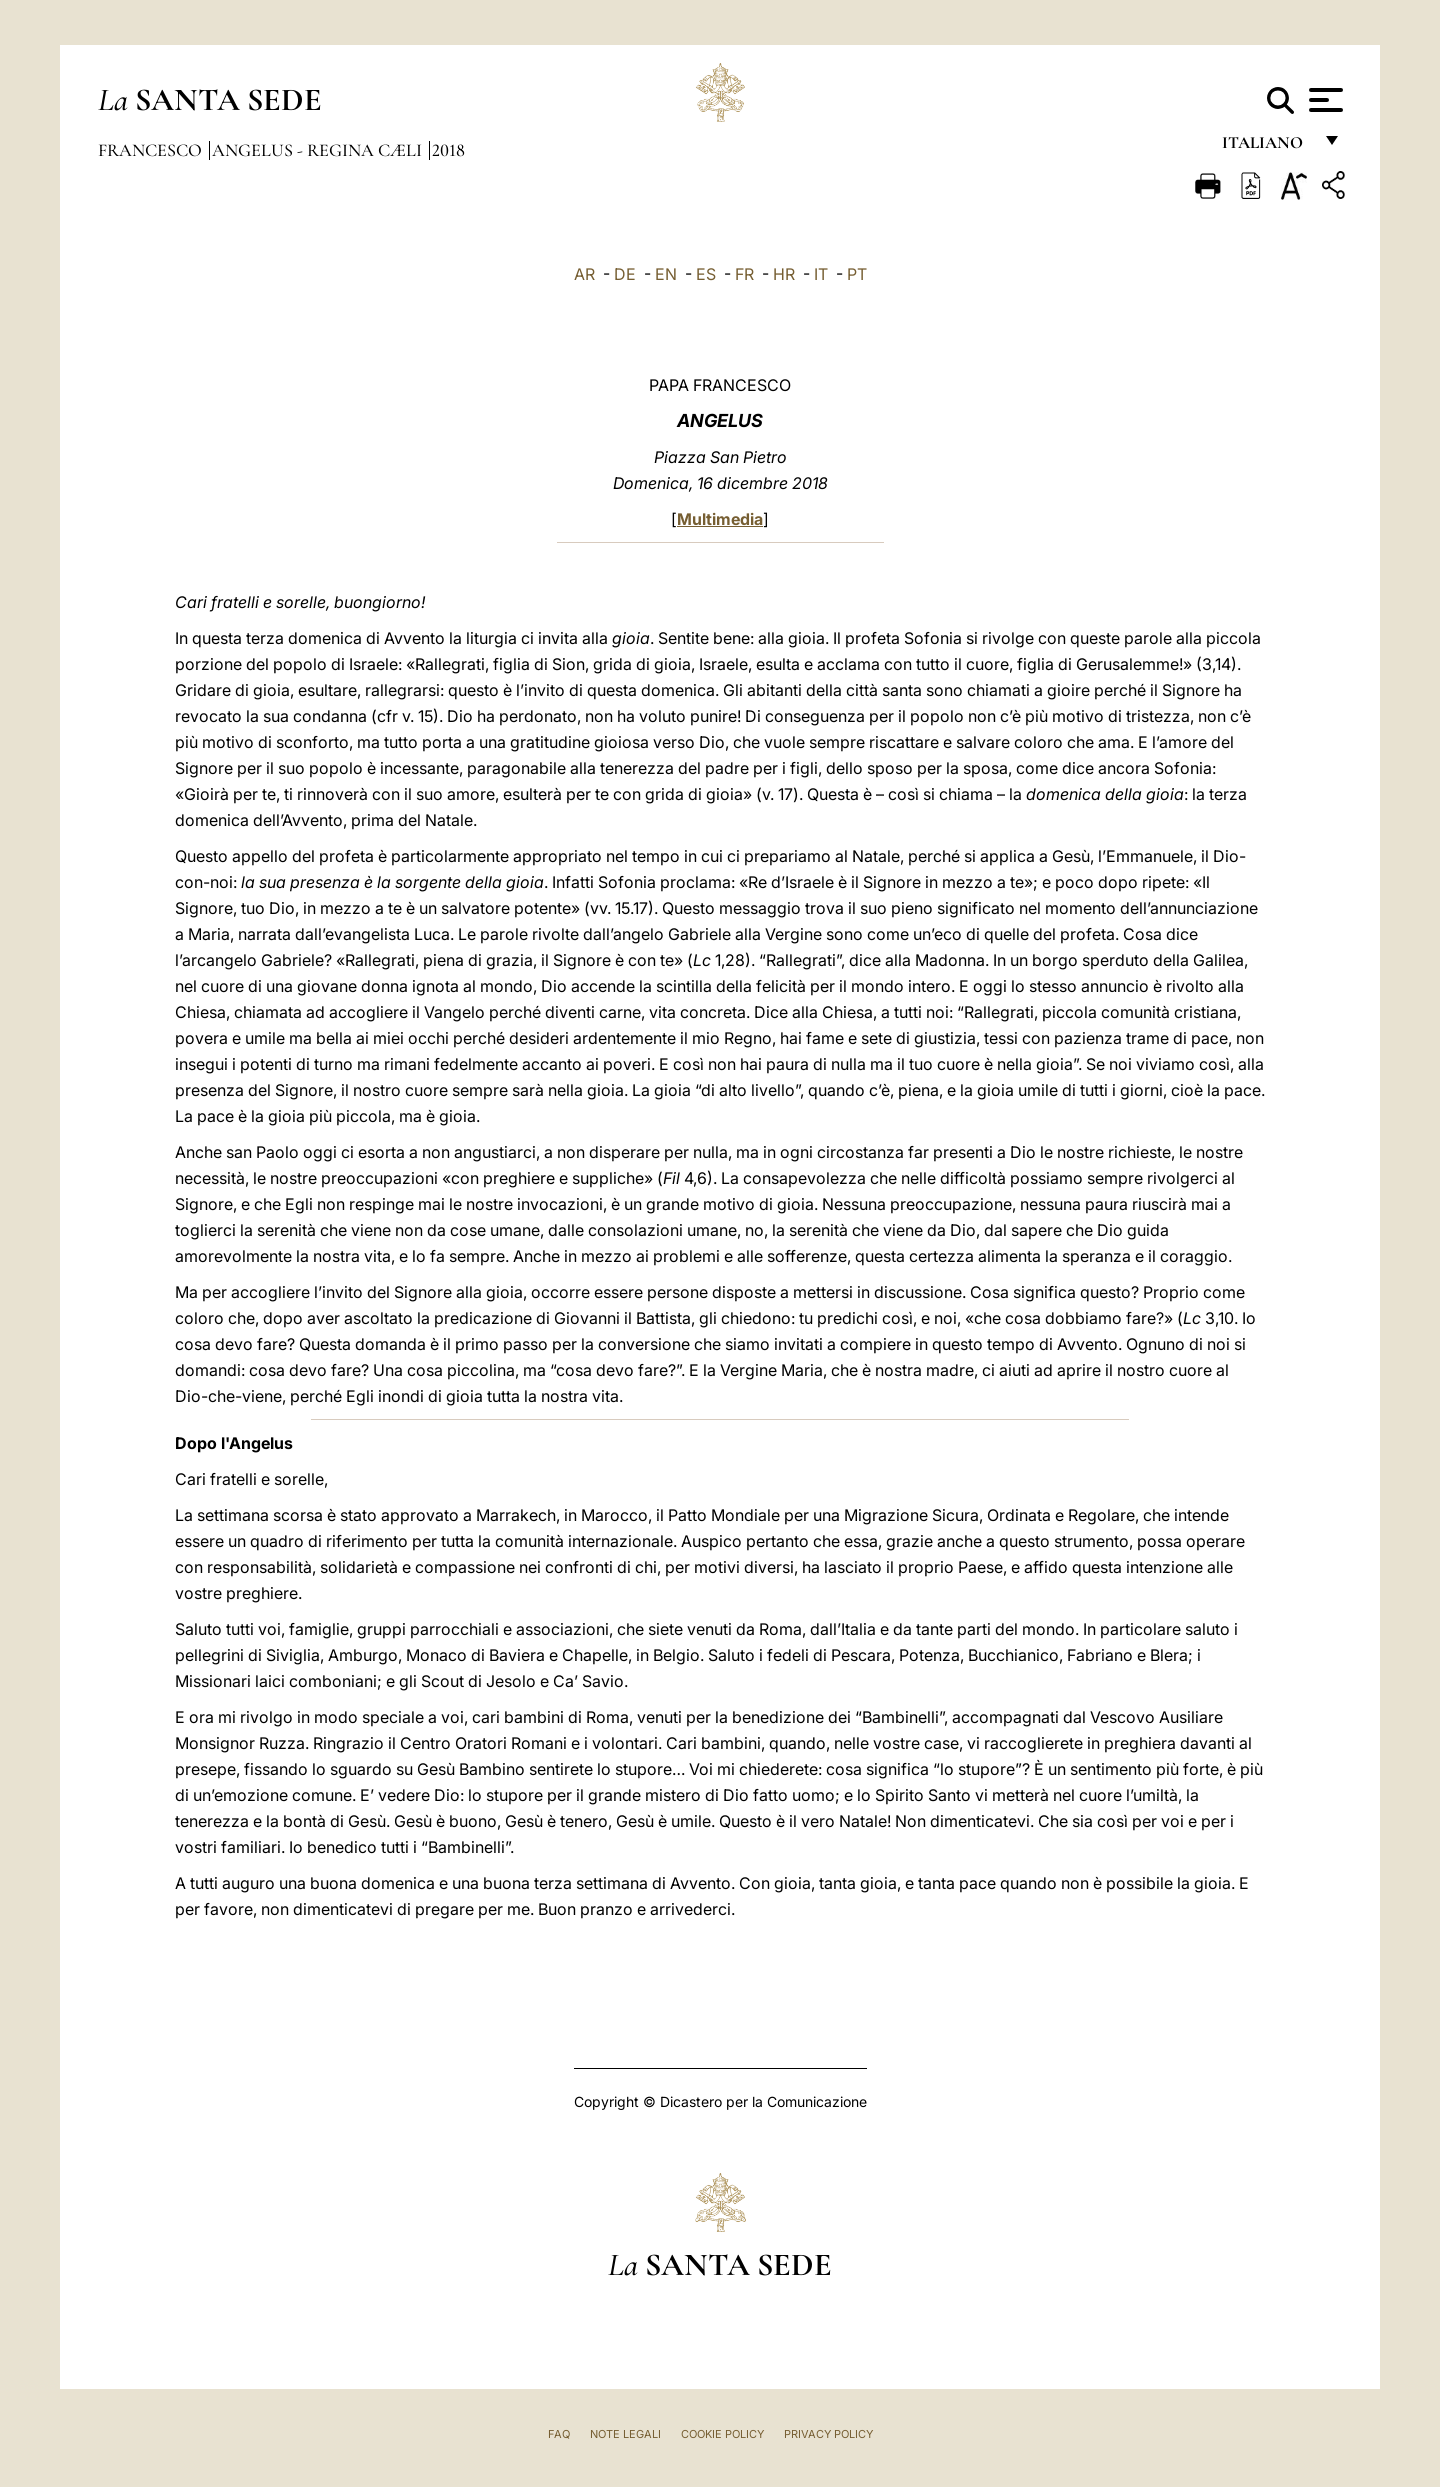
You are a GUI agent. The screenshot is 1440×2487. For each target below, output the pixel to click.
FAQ (559, 2434)
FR (744, 274)
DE (625, 274)
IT (821, 274)
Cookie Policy (722, 2434)
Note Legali (625, 2434)
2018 (448, 150)
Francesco (152, 150)
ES (706, 274)
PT (857, 274)
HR (784, 274)
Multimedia (720, 519)
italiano (1266, 147)
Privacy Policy (828, 2434)
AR (584, 274)
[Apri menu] (1323, 100)
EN (666, 274)
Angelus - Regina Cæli (319, 150)
